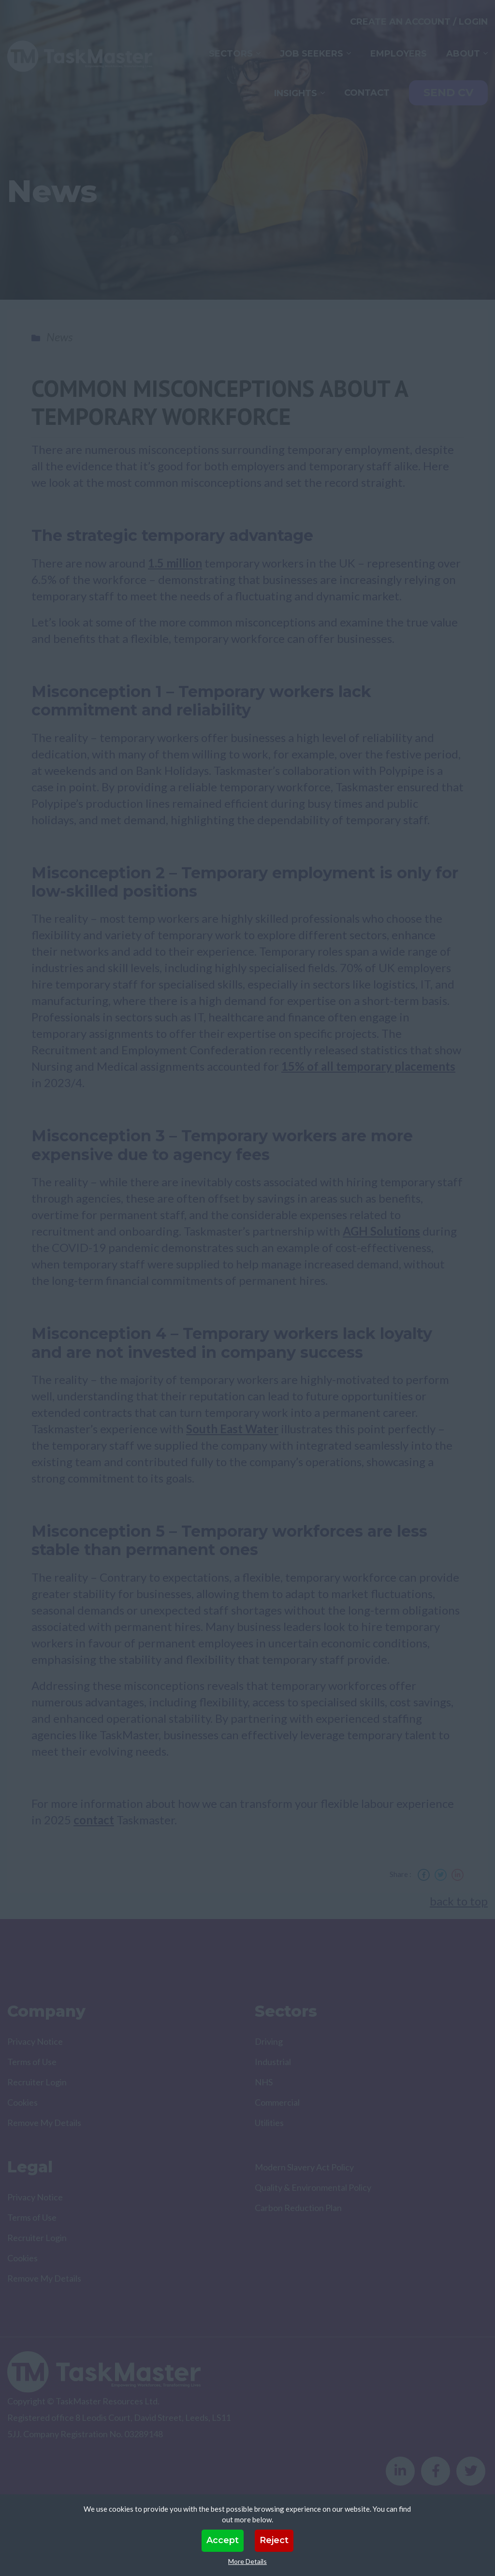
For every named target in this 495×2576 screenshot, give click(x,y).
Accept (222, 2540)
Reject (274, 2540)
